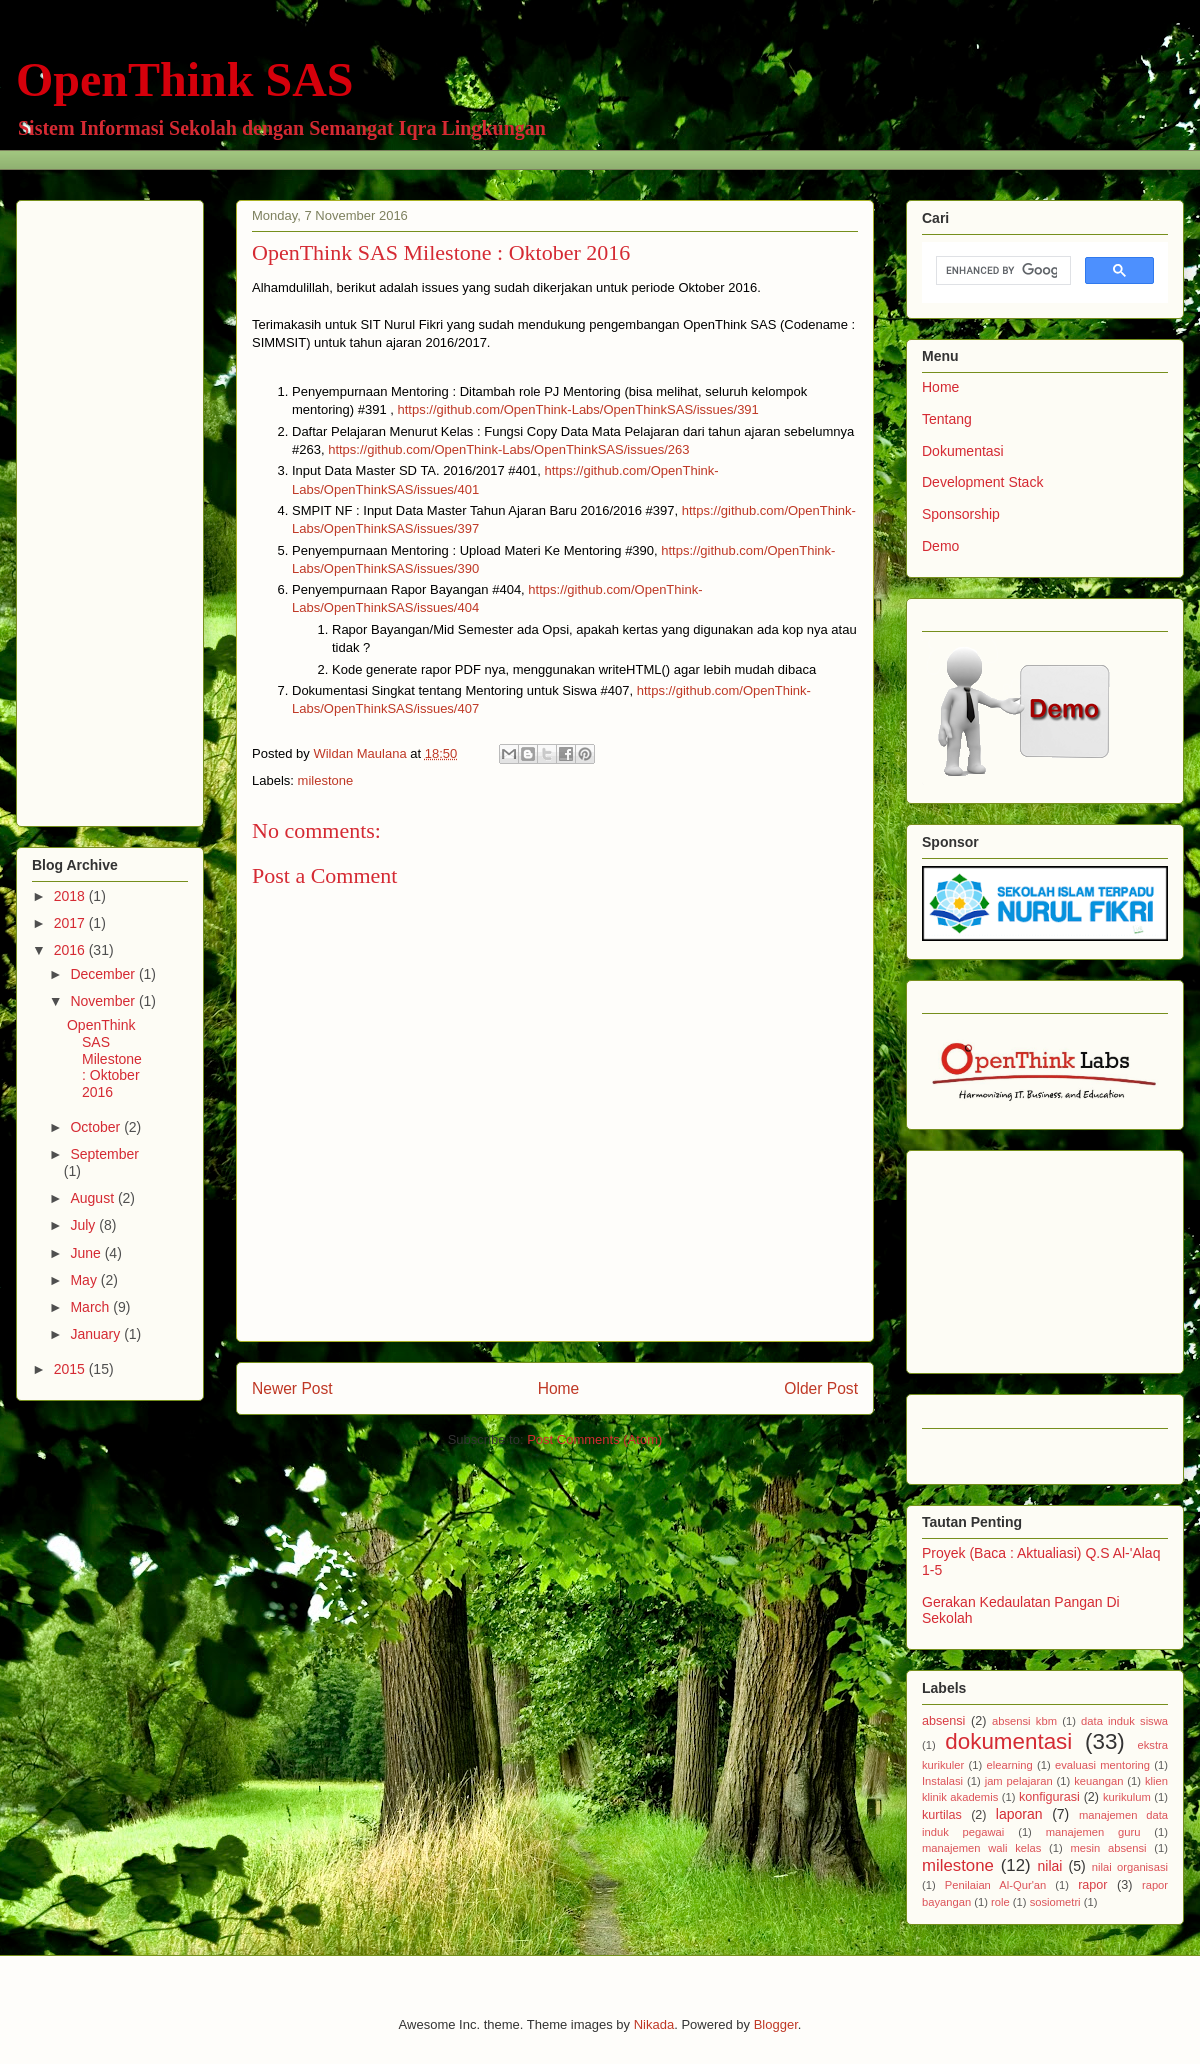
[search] (1001, 271)
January (97, 1334)
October (97, 1127)
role (1000, 1902)
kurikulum (1127, 1797)
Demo (940, 546)
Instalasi (942, 1781)
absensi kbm (1024, 1721)
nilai (1049, 1866)
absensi (943, 1721)
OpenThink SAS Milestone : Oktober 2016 (104, 1058)
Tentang (947, 419)
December (104, 974)
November (104, 1001)
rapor (1092, 1885)
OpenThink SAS (185, 79)
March (91, 1307)
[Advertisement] (112, 508)
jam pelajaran (1019, 1781)
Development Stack (982, 482)
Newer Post (292, 1388)
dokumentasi (1008, 1741)
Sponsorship (961, 514)
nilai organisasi (1130, 1867)
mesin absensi (1108, 1848)
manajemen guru (1093, 1832)
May (85, 1280)
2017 (71, 923)
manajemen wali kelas (981, 1848)
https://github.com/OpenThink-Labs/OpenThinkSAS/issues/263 (508, 449)
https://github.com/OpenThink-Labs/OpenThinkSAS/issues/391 (578, 409)
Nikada (654, 2024)
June (87, 1253)
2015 (71, 1369)
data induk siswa (1124, 1721)
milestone (326, 780)
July (84, 1225)
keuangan (1098, 1781)
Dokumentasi (963, 451)
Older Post (821, 1388)
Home (559, 1388)
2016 (71, 950)
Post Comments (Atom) (594, 1439)
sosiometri (1055, 1902)
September (104, 1154)
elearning (1010, 1765)
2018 (71, 896)
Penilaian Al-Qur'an (995, 1885)
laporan (1019, 1814)
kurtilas (942, 1815)
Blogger (776, 2024)
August (93, 1198)
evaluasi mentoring (1102, 1765)
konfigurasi (1049, 1797)
